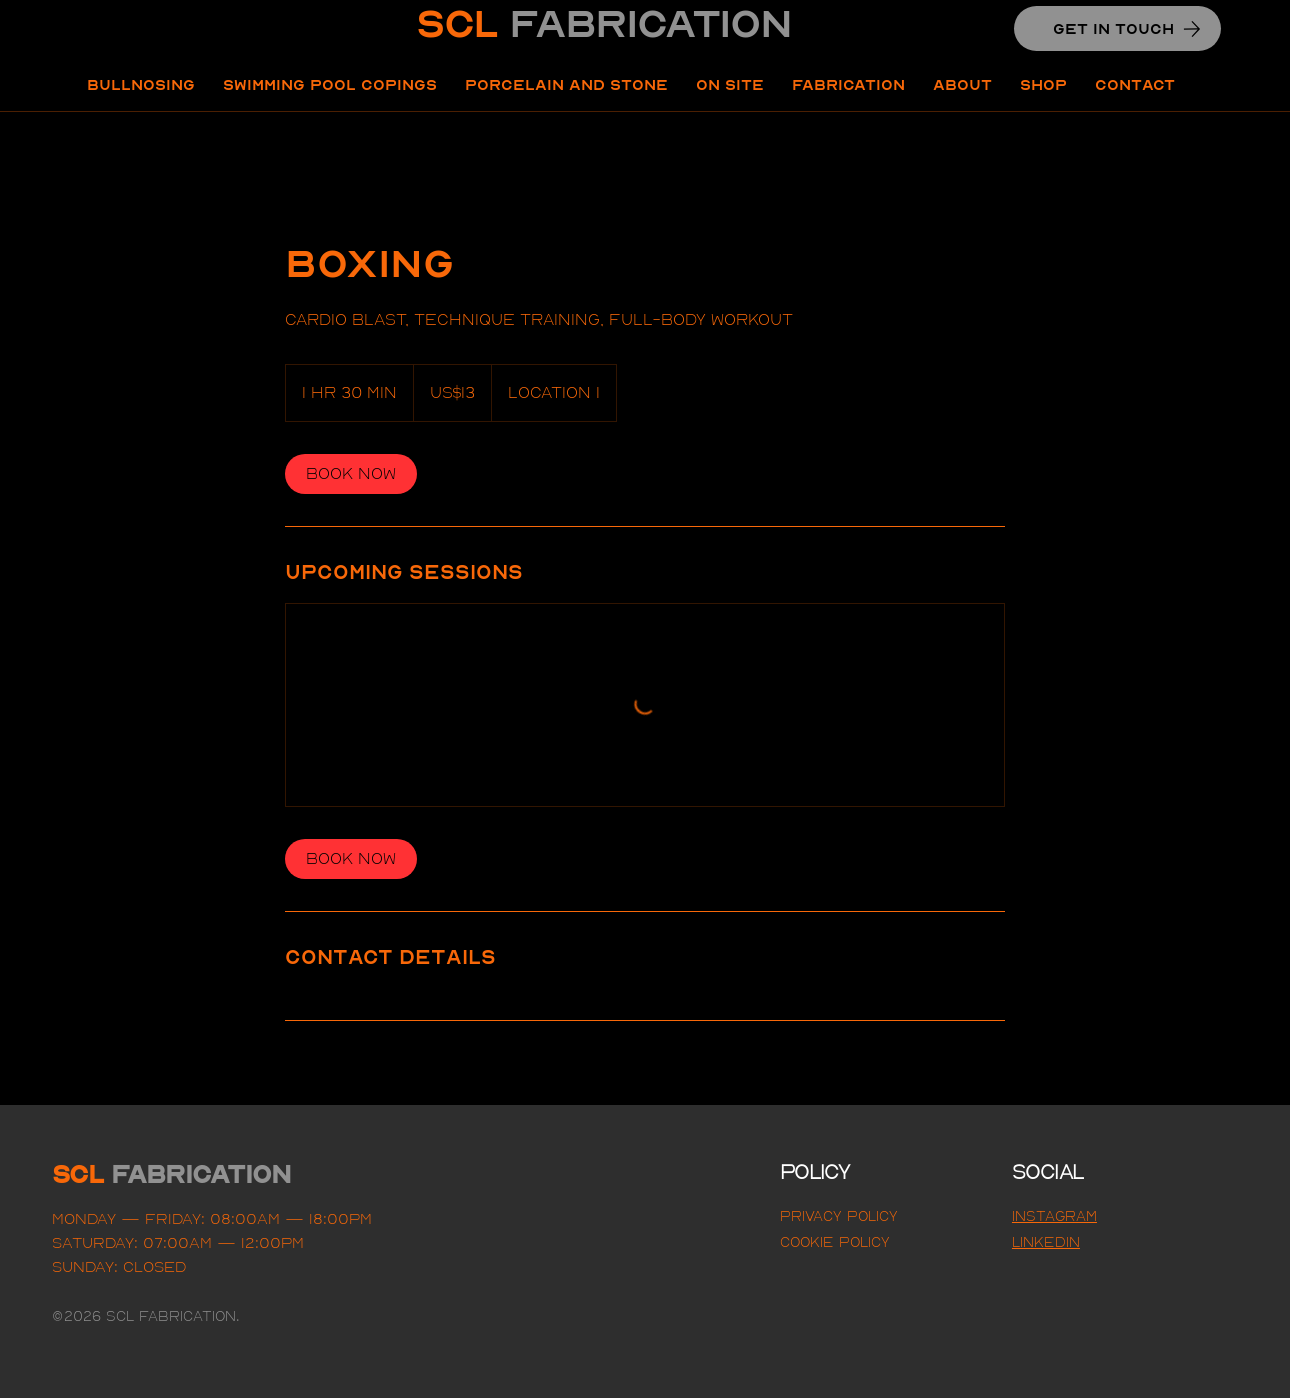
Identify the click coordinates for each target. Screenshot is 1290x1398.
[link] (351, 474)
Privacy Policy (839, 1216)
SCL (603, 23)
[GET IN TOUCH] (1117, 28)
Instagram (1054, 1216)
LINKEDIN (1046, 1242)
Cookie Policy (835, 1242)
